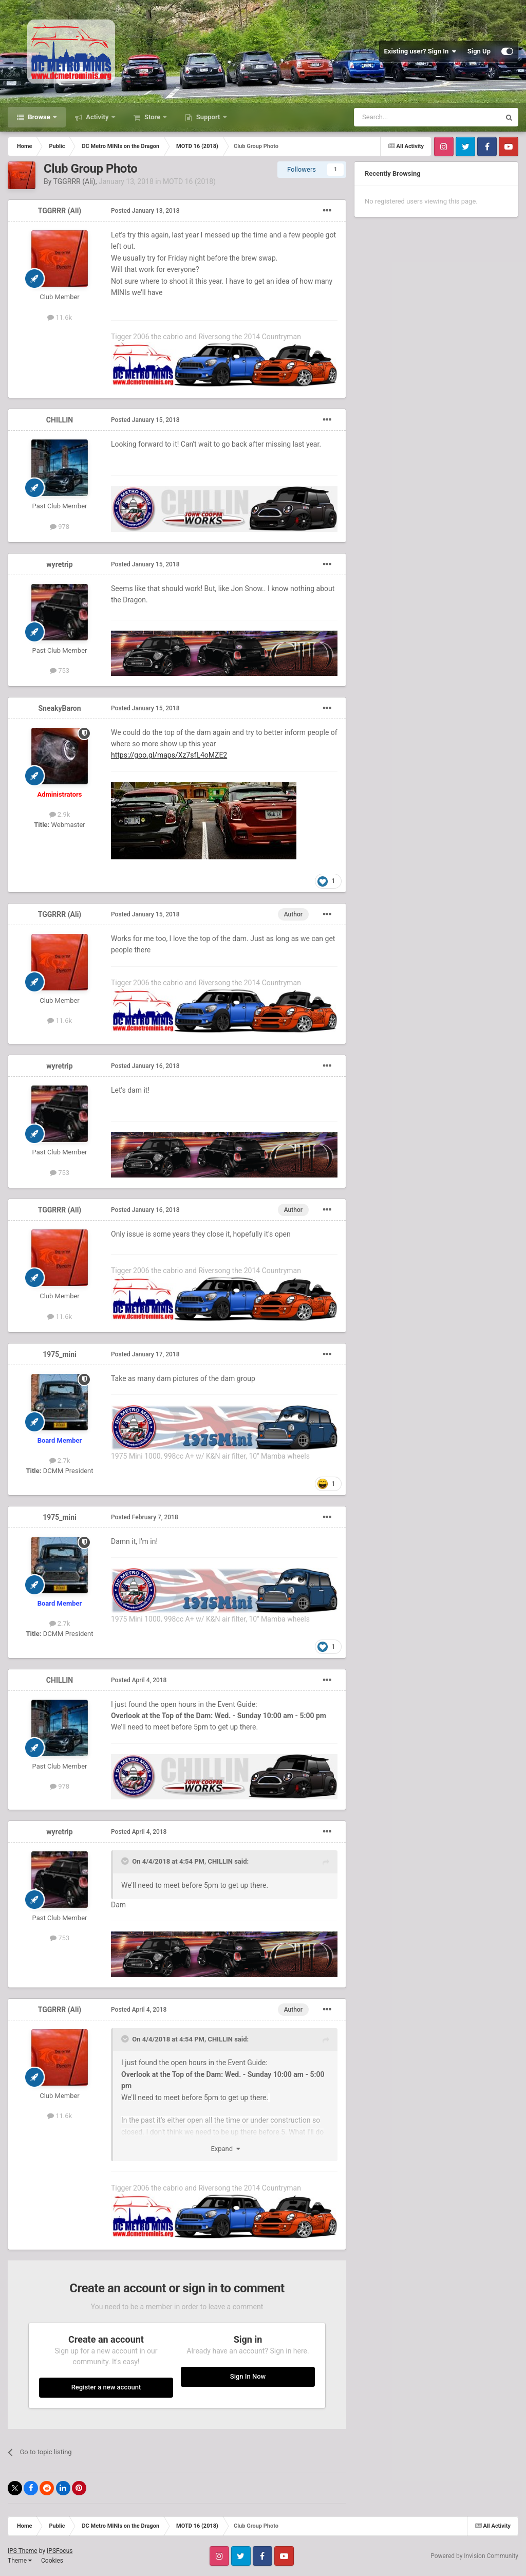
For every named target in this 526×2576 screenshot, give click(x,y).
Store (152, 117)
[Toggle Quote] (125, 1861)
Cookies (52, 2560)
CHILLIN (59, 420)
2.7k (59, 1460)
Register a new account (106, 2387)
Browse (39, 117)
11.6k (59, 317)
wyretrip (59, 564)
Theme (20, 2560)
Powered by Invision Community (474, 2556)
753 (59, 670)
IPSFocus (59, 2550)
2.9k (59, 814)
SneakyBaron (59, 708)
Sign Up (479, 51)
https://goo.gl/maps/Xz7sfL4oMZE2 (169, 755)
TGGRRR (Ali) (74, 181)
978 (59, 526)
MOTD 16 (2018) (189, 181)
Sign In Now (248, 2376)
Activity (97, 117)
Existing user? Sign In (420, 51)
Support (207, 117)
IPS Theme (22, 2550)
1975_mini (60, 1354)
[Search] (403, 117)
